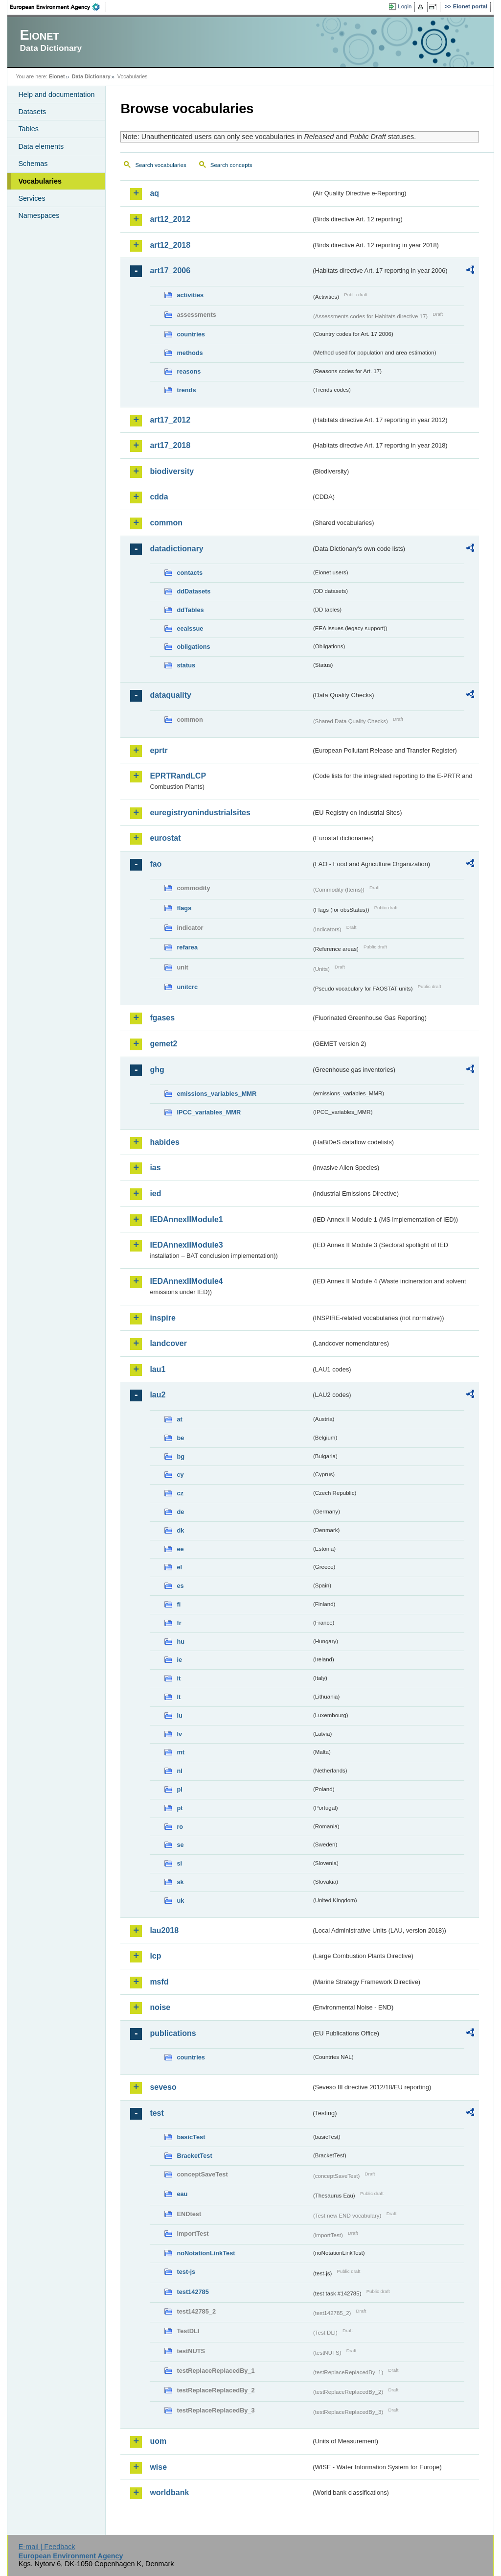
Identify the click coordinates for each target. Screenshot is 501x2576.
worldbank (169, 2492)
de (180, 1511)
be (180, 1438)
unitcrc (187, 987)
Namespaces (38, 215)
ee (180, 1549)
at (179, 1419)
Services (31, 198)
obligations (193, 646)
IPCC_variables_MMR (209, 1112)
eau (182, 2194)
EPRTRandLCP (178, 776)
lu (179, 1715)
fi (179, 1604)
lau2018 (164, 1930)
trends (186, 390)
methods (190, 352)
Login (404, 6)
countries (191, 334)
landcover (168, 1343)
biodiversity (172, 471)
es (180, 1585)
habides (164, 1142)
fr (179, 1623)
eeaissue (190, 628)
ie (179, 1659)
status (186, 665)
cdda (159, 497)
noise (160, 2007)
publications (173, 2033)
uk (180, 1900)
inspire (162, 1318)
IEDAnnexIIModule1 (186, 1219)
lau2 (157, 1395)
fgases (162, 1018)
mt (180, 1752)
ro (180, 1826)
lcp (155, 1956)
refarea (187, 947)
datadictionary (176, 548)
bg (180, 1456)
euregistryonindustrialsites (200, 812)
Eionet (57, 76)
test (156, 2113)
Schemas (32, 163)
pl (179, 1789)
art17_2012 (170, 420)
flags (184, 908)
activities (190, 295)
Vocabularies (40, 181)
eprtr (158, 750)
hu (180, 1641)
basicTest (191, 2137)
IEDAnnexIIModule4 (186, 1281)
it (179, 1678)
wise (158, 2467)
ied (155, 1193)
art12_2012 (170, 219)
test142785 (192, 2291)
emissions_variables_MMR (216, 1093)
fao (155, 864)
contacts (190, 572)
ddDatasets (193, 591)
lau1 (157, 1369)
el (179, 1567)
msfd (159, 1982)
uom (158, 2441)
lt (179, 1697)
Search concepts (231, 165)
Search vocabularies (160, 165)
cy (180, 1474)
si (179, 1863)
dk (180, 1530)
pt (179, 1808)
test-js (186, 2271)
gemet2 (163, 1044)
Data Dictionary (91, 76)
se (180, 1844)
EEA (58, 7)
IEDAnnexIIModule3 (186, 1245)
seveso (163, 2087)
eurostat (165, 838)
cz (180, 1493)
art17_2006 (170, 270)
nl (179, 1770)
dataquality (170, 695)
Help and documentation (56, 94)
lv (179, 1734)
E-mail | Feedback (47, 2547)
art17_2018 (170, 445)
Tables (28, 129)
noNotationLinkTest (206, 2253)
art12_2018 (170, 245)
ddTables (190, 610)
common (166, 523)
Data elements (41, 146)
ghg (157, 1069)
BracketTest (194, 2155)
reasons (189, 371)
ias (155, 1167)
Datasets (32, 112)
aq (154, 193)
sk (180, 1882)
